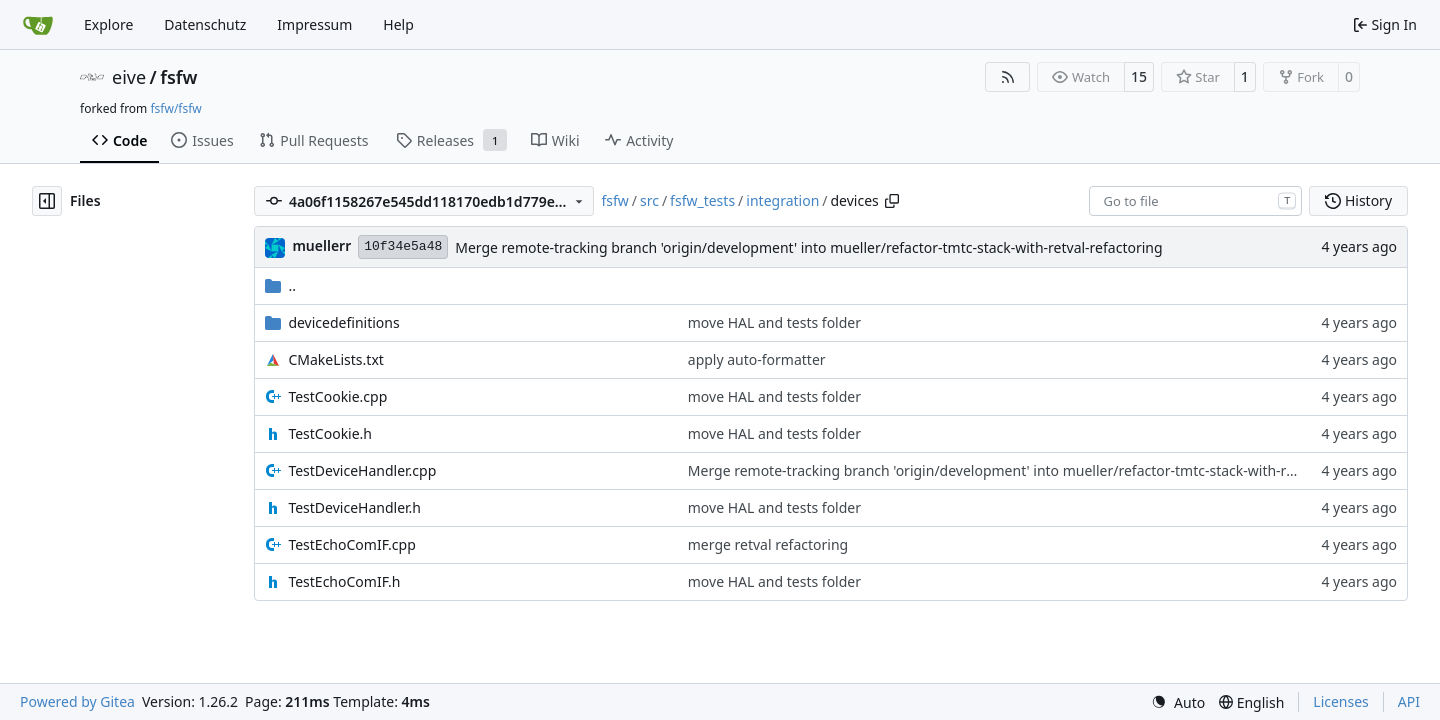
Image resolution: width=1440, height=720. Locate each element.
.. (280, 285)
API (1409, 701)
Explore (108, 24)
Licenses (1341, 701)
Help (398, 24)
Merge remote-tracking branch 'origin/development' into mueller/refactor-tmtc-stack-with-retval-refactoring (808, 247)
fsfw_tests (702, 200)
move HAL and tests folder (774, 322)
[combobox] (1195, 201)
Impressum (314, 24)
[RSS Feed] (1008, 77)
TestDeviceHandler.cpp (362, 470)
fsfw (178, 77)
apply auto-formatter (757, 359)
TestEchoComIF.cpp (351, 544)
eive (129, 77)
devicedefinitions (343, 322)
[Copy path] (892, 201)
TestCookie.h (330, 433)
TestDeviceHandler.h (354, 507)
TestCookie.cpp (337, 396)
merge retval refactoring (768, 544)
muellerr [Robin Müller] (321, 245)
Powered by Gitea (77, 701)
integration (782, 200)
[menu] (1178, 702)
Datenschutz (205, 24)
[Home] (38, 25)
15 (1139, 76)
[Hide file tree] (47, 201)
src (649, 200)
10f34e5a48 (403, 246)
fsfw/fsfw (175, 108)
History (1358, 200)
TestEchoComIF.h (344, 581)
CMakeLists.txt (335, 359)
